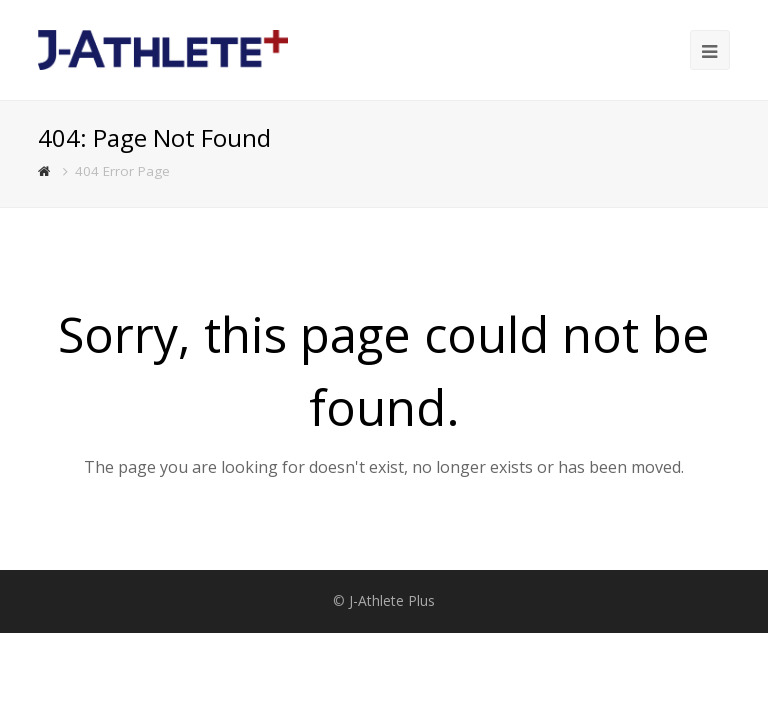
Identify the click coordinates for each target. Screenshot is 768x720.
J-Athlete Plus (392, 600)
